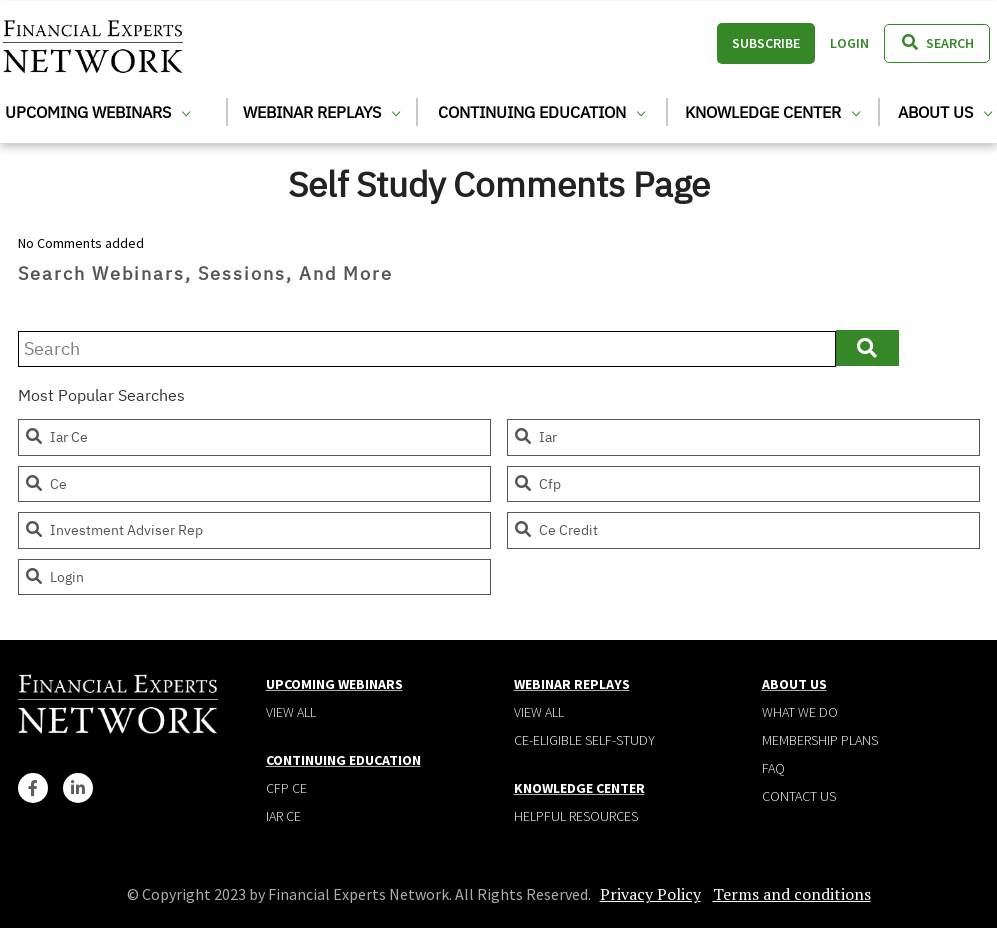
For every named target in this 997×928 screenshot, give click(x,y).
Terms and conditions (792, 894)
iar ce (56, 437)
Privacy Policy (650, 894)
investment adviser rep (113, 530)
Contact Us (799, 796)
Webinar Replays (321, 112)
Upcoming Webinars (97, 112)
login (54, 577)
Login (849, 43)
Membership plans (820, 740)
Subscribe (766, 43)
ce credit (555, 530)
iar (535, 437)
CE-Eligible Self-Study (584, 740)
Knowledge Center (772, 112)
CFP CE (286, 788)
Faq (773, 768)
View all (291, 712)
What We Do (800, 712)
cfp (537, 484)
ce (45, 484)
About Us (945, 112)
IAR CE (283, 816)
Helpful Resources (576, 816)
